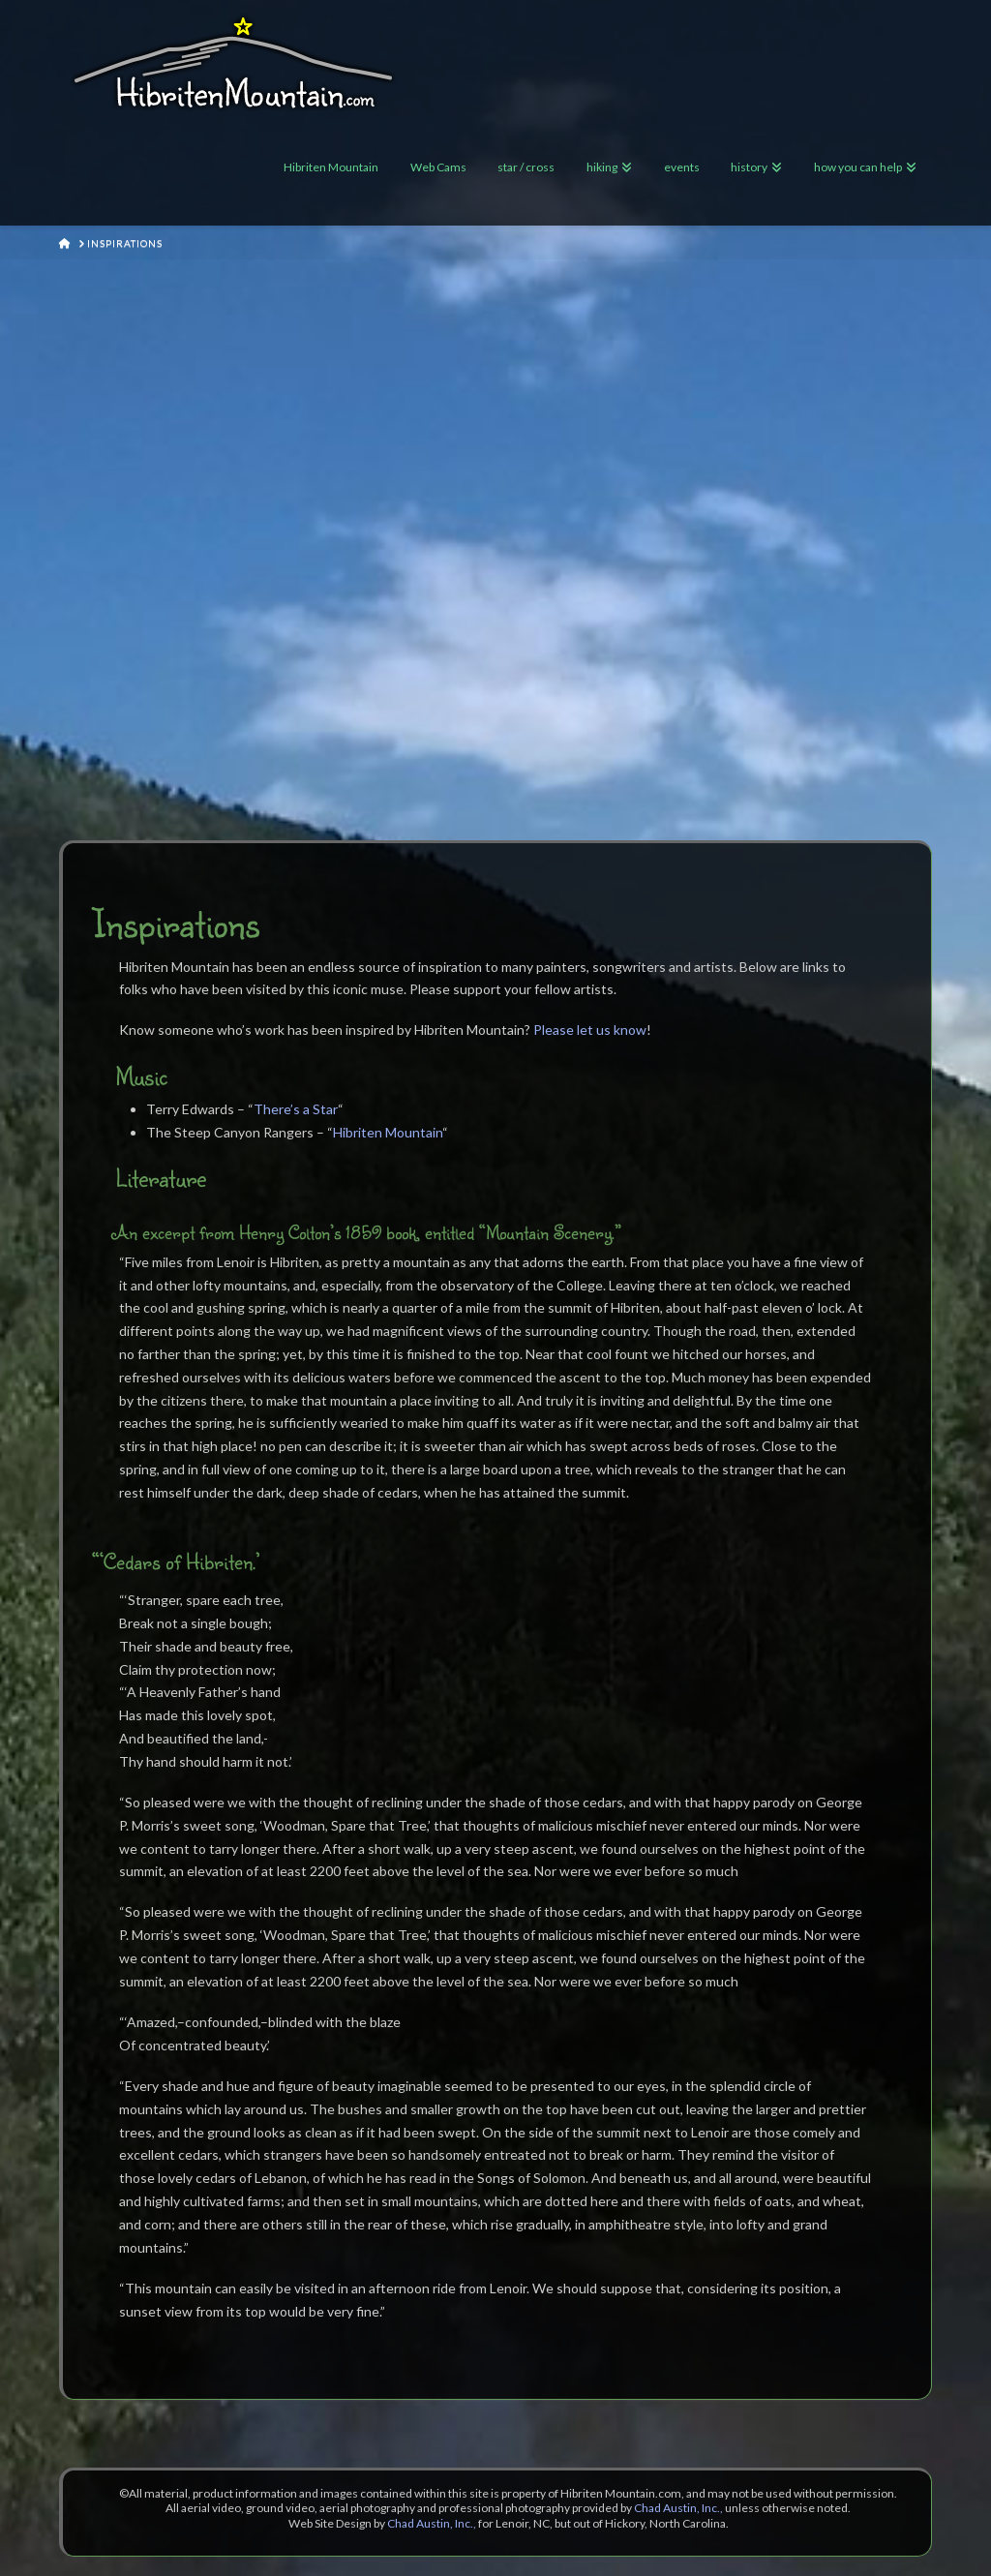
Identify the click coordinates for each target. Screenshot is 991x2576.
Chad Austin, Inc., (678, 2507)
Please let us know (589, 1029)
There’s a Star (296, 1109)
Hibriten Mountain (387, 1132)
